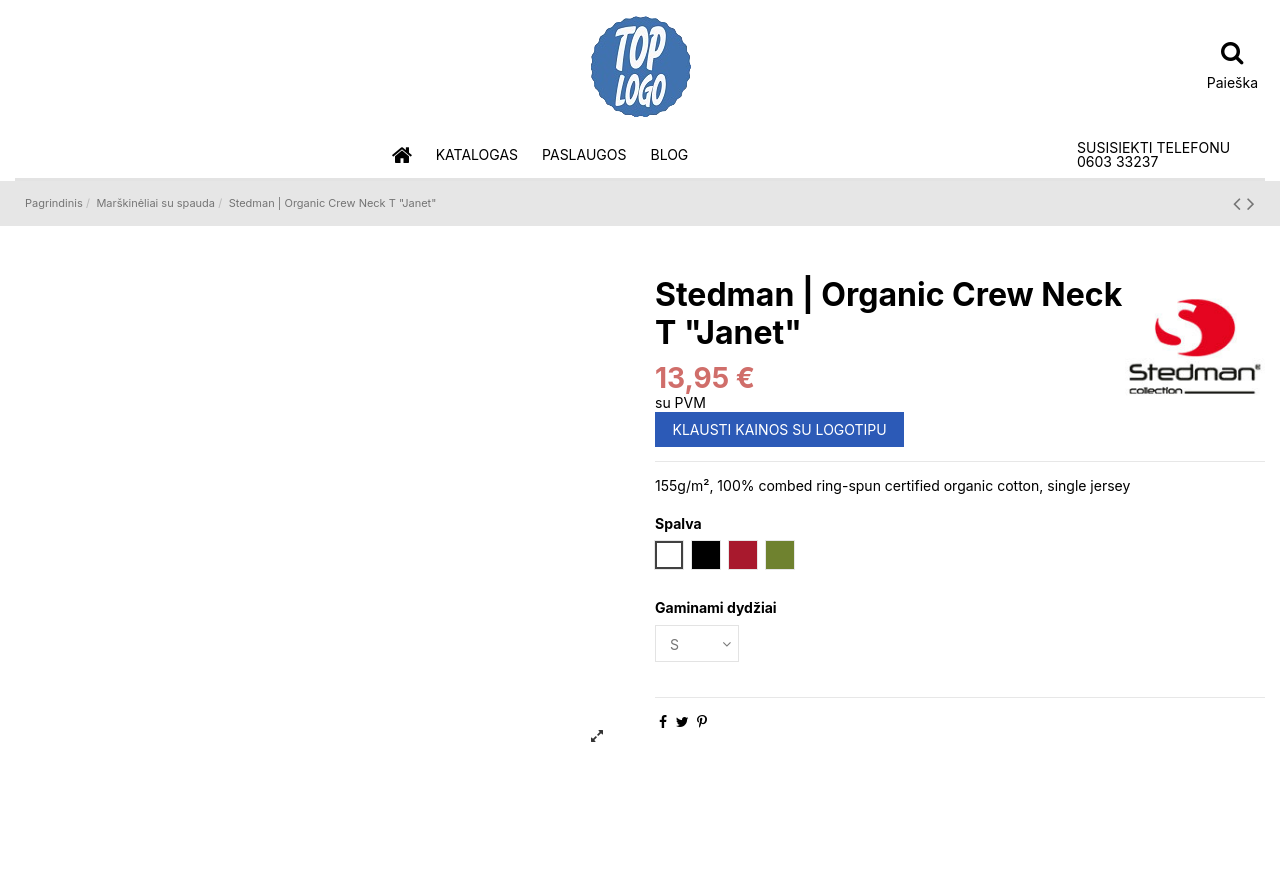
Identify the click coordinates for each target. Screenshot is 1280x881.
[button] (477, 155)
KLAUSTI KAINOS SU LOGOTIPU (780, 429)
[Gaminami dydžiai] (697, 643)
